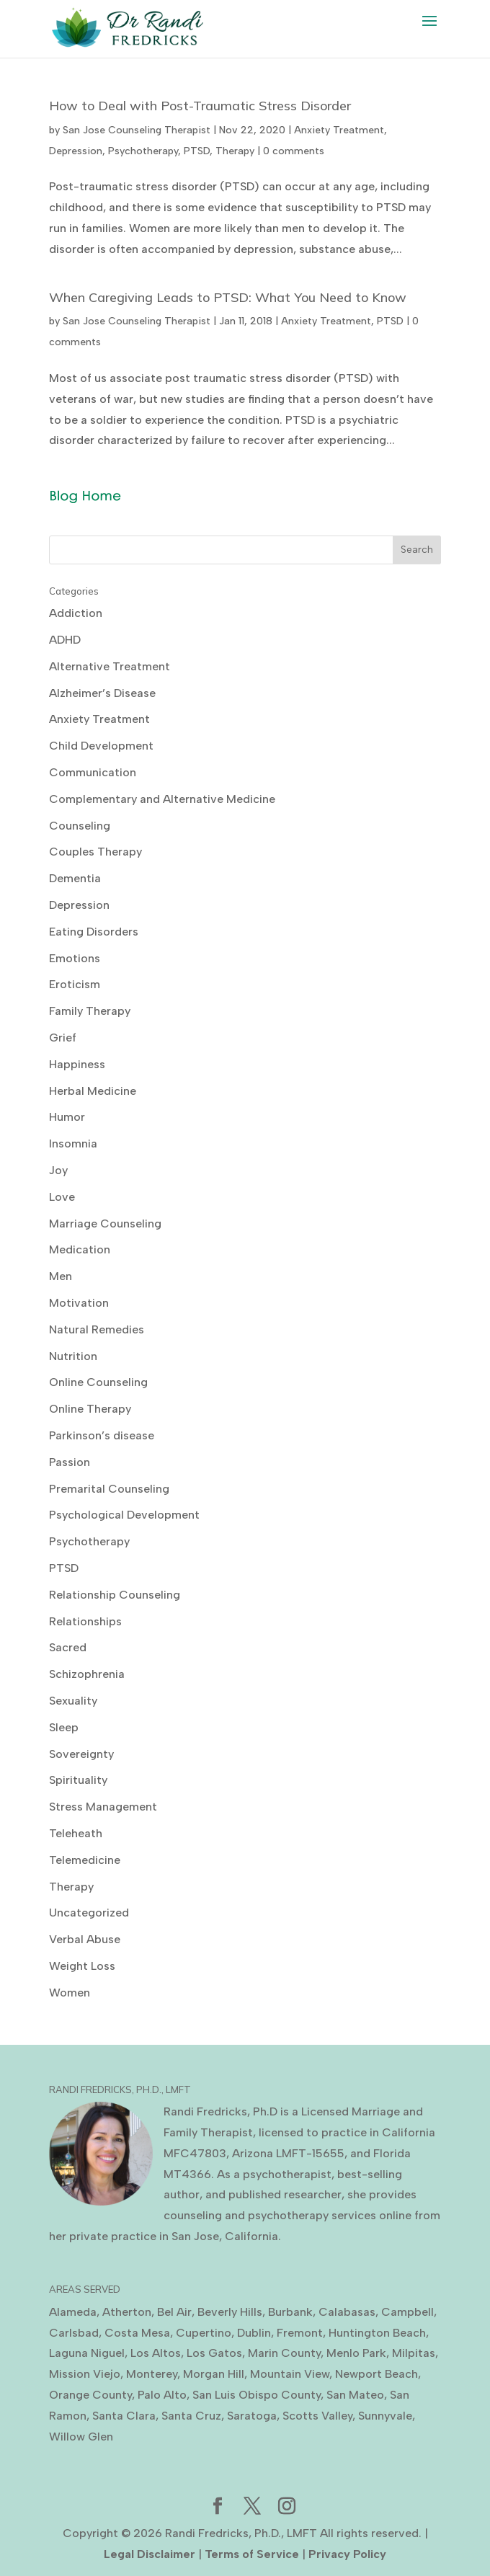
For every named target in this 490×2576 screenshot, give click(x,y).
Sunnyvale (385, 2415)
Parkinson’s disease (101, 1435)
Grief (62, 1037)
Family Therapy (89, 1011)
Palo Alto (162, 2395)
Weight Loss (82, 1966)
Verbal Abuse (84, 1939)
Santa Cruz (191, 2415)
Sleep (64, 1727)
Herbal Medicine (92, 1091)
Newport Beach (376, 2374)
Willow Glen (81, 2436)
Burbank (290, 2312)
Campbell (407, 2312)
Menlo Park (356, 2353)
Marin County (284, 2353)
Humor (67, 1117)
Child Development (101, 745)
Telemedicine (84, 1860)
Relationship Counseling (114, 1595)
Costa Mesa (137, 2333)
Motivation (79, 1303)
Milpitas (413, 2353)
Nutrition (73, 1356)
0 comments (293, 151)
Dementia (75, 878)
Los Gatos (214, 2353)
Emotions (74, 958)
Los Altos (155, 2353)
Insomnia (73, 1143)
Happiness (77, 1064)
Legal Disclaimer (149, 2554)
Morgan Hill (213, 2374)
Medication (79, 1249)
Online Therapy (90, 1409)
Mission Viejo (84, 2374)
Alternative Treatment (109, 666)
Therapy (234, 151)
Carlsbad (74, 2333)
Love (62, 1197)
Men (60, 1276)
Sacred (67, 1647)
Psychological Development (124, 1515)
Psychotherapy (143, 151)
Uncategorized (89, 1912)
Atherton (126, 2312)
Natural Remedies (96, 1329)
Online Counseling (98, 1382)
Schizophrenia (87, 1674)
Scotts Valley (317, 2415)
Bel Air (174, 2312)
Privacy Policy (347, 2554)
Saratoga (252, 2415)
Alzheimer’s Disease (102, 693)
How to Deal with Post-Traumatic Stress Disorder (200, 105)
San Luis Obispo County (256, 2395)
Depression (75, 151)
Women (69, 1992)
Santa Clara (124, 2415)
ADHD (65, 640)
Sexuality (73, 1700)
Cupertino (203, 2333)
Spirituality (78, 1780)
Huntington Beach (377, 2333)
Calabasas (346, 2312)
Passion (69, 1462)
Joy (58, 1170)
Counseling (79, 825)
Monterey (151, 2374)
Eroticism (74, 984)
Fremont (300, 2333)
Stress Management (103, 1806)
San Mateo (355, 2395)
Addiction (75, 613)
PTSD (197, 151)
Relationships (85, 1621)
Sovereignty (81, 1754)
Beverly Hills (229, 2312)
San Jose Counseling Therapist (136, 130)
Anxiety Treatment (339, 130)
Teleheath (75, 1833)
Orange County (90, 2395)
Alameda (73, 2312)
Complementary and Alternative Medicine (162, 799)
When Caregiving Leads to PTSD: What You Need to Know (227, 297)
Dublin (254, 2333)
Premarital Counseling (109, 1489)
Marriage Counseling (105, 1223)
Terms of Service (252, 2554)
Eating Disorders (93, 931)
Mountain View (289, 2374)
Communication (92, 772)
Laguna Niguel (87, 2353)
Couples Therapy (95, 851)
